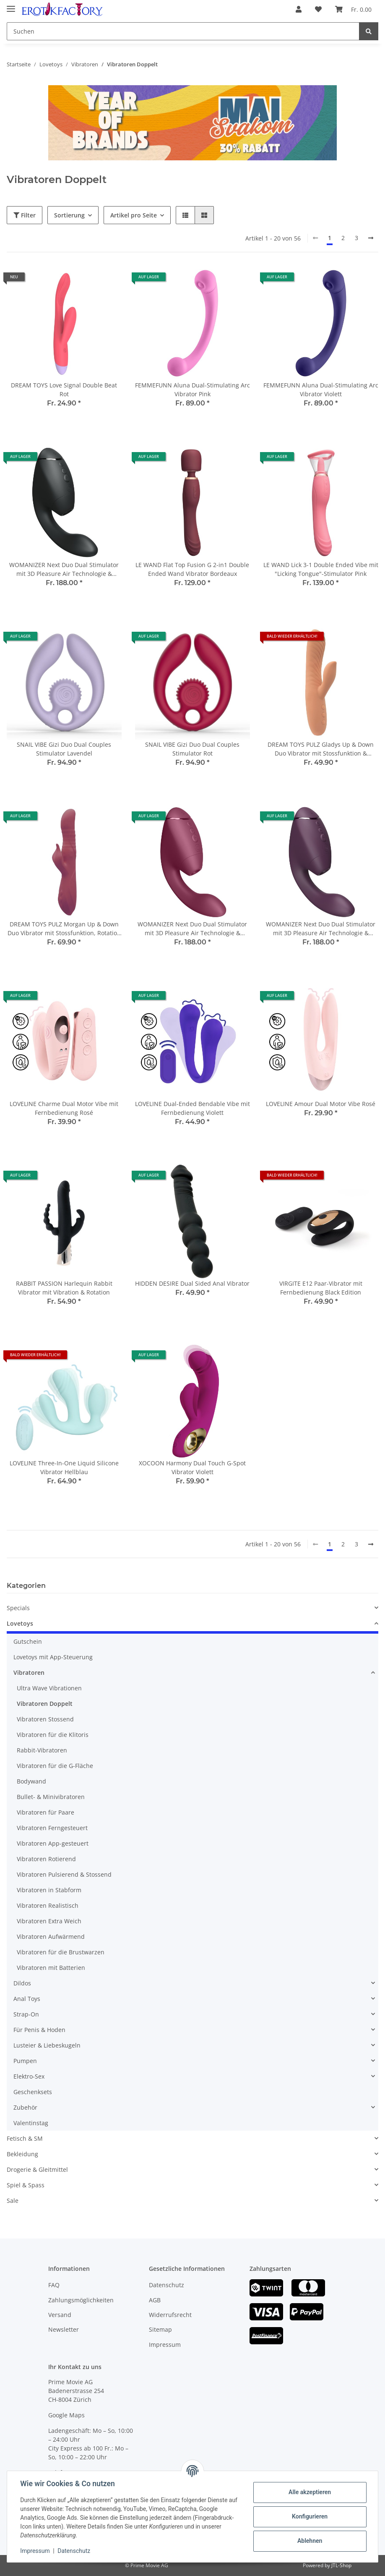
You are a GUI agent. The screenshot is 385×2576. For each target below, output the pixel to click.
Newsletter (63, 2329)
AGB (155, 2300)
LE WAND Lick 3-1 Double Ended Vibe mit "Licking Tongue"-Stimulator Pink (320, 569)
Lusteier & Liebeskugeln (47, 2045)
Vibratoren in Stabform (49, 1890)
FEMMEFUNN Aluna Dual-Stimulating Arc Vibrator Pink (192, 389)
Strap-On (26, 2014)
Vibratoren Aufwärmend (51, 1936)
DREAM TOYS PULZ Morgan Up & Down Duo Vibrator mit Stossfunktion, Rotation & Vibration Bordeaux (64, 928)
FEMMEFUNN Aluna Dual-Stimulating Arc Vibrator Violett (320, 389)
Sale (12, 2201)
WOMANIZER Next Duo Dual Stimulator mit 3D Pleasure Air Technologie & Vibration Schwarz (64, 569)
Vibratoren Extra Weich (49, 1921)
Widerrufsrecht (170, 2315)
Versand (59, 2315)
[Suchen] (183, 31)
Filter (24, 215)
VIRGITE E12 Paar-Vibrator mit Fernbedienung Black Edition (320, 1287)
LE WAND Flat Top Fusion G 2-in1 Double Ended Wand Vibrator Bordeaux (192, 569)
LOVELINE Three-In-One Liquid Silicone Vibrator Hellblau (64, 1467)
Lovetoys (20, 1623)
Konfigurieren (309, 2516)
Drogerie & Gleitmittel (37, 2169)
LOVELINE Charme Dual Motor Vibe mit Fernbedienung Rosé (64, 1108)
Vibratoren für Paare (45, 1812)
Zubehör (25, 2107)
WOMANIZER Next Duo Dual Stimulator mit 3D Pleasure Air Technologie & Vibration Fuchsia (192, 928)
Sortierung (69, 215)
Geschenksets (32, 2092)
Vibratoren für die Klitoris (52, 1735)
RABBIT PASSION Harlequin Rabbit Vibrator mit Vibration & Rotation (64, 1287)
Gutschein (27, 1641)
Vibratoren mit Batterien (51, 1968)
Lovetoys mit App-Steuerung (53, 1657)
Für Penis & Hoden (39, 2030)
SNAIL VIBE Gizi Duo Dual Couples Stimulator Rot (192, 748)
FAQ (54, 2285)
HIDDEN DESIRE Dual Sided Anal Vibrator (192, 1283)
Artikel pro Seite (133, 215)
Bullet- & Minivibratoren (51, 1797)
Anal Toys (26, 1999)
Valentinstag (30, 2123)
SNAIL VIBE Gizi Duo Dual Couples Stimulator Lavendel (64, 748)
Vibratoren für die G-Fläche (55, 1766)
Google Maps (66, 2415)
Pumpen (25, 2061)
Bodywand (31, 1781)
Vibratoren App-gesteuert (52, 1843)
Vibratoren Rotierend (46, 1859)
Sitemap (160, 2329)
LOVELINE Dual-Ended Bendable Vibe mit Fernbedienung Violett (192, 1108)
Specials (18, 1608)
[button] (298, 9)
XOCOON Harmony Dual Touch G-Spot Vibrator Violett (192, 1467)
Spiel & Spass (25, 2185)
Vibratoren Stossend (45, 1719)
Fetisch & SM (25, 2138)
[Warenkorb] (353, 9)
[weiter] (370, 238)
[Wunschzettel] (318, 9)
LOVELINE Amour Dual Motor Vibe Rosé (320, 1104)
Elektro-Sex (28, 2076)
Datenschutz (166, 2285)
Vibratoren (28, 1672)
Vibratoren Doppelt (45, 1704)
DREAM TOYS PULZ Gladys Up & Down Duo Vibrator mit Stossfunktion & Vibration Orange (321, 749)
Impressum (165, 2344)
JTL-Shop (341, 2565)
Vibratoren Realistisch (47, 1905)
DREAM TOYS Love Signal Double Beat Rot (64, 389)
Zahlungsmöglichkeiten (81, 2300)
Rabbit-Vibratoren (42, 1750)
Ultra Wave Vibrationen (49, 1688)
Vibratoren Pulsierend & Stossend (64, 1874)
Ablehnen (309, 2540)
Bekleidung (22, 2154)
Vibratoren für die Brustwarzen (60, 1952)
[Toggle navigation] (11, 5)
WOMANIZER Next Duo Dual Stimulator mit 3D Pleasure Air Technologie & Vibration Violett (320, 928)
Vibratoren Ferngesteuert (52, 1828)
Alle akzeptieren (309, 2492)
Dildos (22, 1983)
